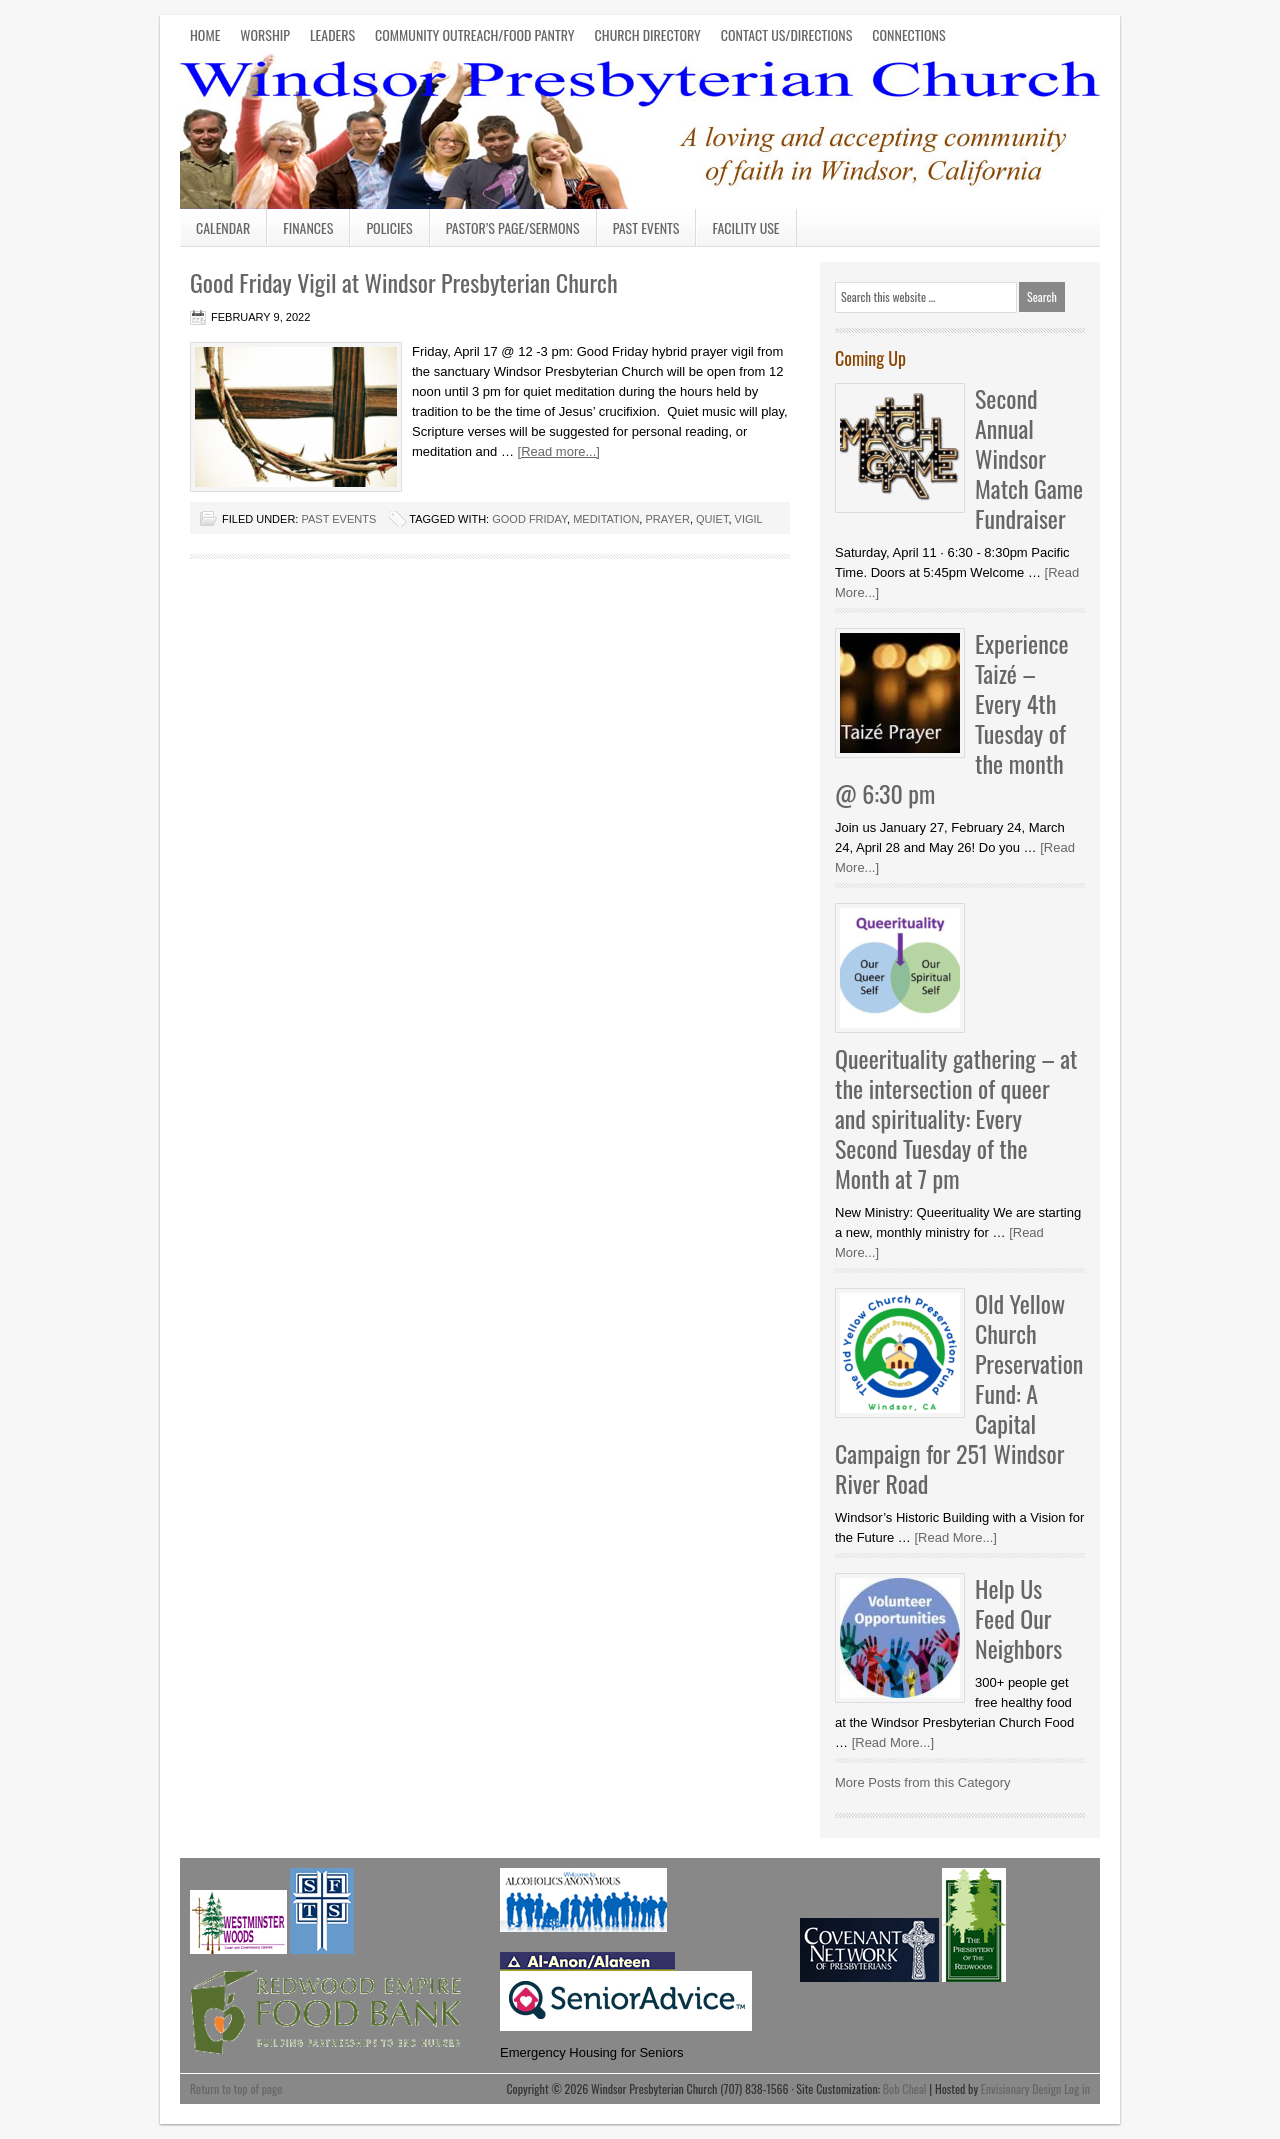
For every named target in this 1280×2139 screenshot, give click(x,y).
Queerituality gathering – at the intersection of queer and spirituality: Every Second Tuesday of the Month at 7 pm (956, 1118)
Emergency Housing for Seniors (592, 2052)
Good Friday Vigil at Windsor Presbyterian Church (404, 282)
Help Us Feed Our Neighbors (1018, 1618)
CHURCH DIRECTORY (648, 34)
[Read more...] (559, 451)
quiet (712, 519)
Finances (308, 227)
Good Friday (529, 519)
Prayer (667, 519)
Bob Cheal (905, 2088)
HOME (205, 34)
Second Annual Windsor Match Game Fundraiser (1029, 458)
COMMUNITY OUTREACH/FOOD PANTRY (474, 34)
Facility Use (745, 227)
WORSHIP (265, 34)
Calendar (223, 227)
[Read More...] (955, 1537)
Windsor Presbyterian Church (640, 128)
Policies (389, 227)
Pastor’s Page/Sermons (513, 227)
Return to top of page (236, 2088)
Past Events (646, 227)
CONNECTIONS (908, 34)
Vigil (749, 519)
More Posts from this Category (923, 1782)
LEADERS (332, 34)
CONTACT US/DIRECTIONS (787, 34)
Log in (1077, 2088)
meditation (606, 519)
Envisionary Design (1021, 2088)
